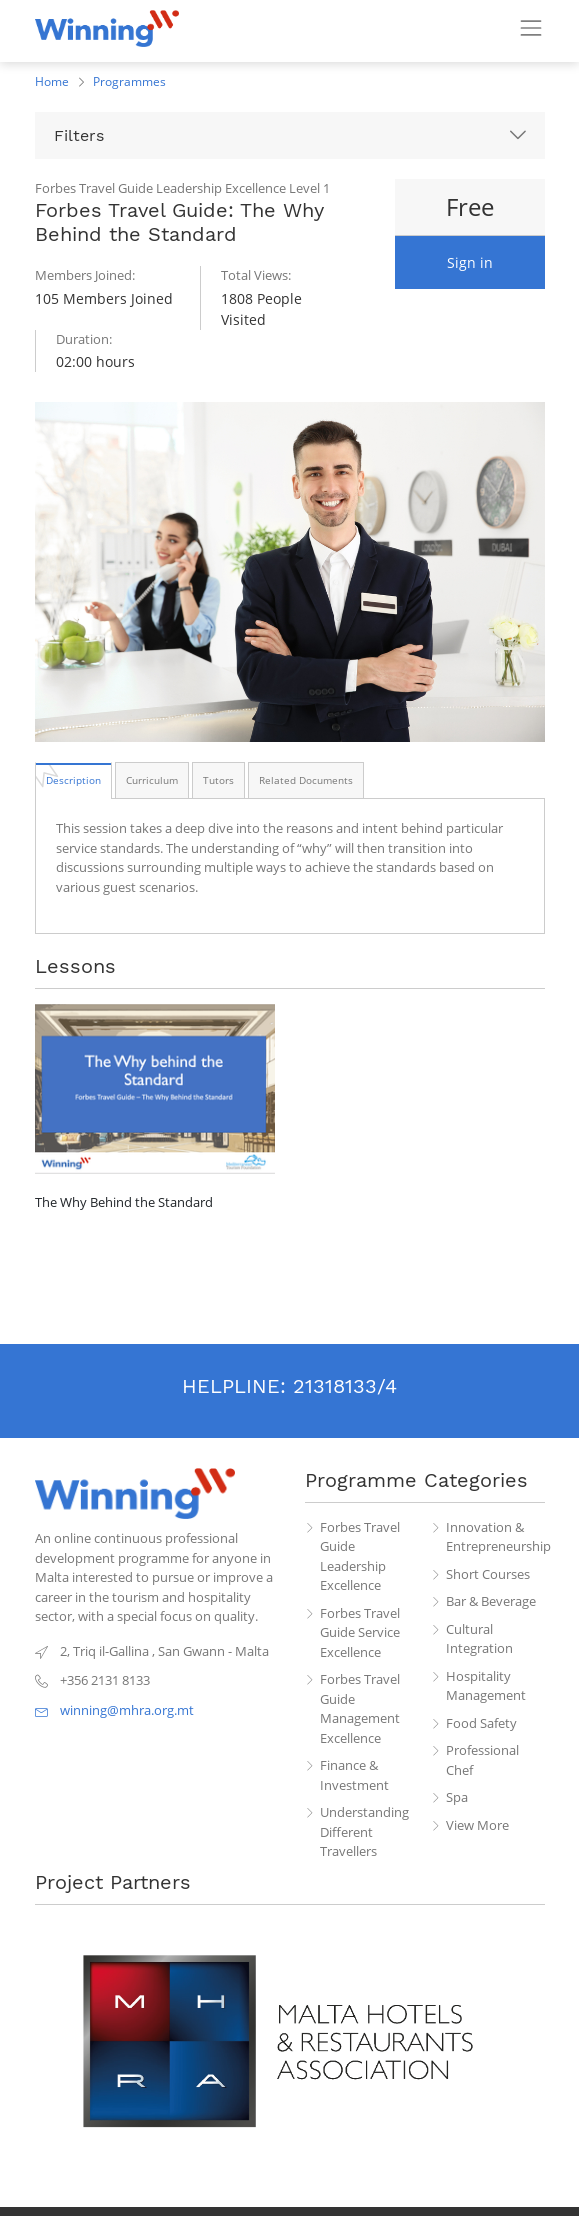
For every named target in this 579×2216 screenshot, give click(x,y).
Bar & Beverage (491, 1601)
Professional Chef (482, 1760)
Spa (457, 1797)
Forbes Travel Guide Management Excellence (360, 1708)
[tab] (73, 780)
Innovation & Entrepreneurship (495, 1537)
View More (477, 1825)
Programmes (129, 81)
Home (52, 81)
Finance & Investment (354, 1775)
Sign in (470, 262)
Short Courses (488, 1574)
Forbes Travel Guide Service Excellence (360, 1632)
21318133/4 (345, 1386)
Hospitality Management (486, 1686)
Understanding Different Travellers (364, 1831)
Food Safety (481, 1723)
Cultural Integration (479, 1639)
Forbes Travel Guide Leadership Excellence (360, 1556)
